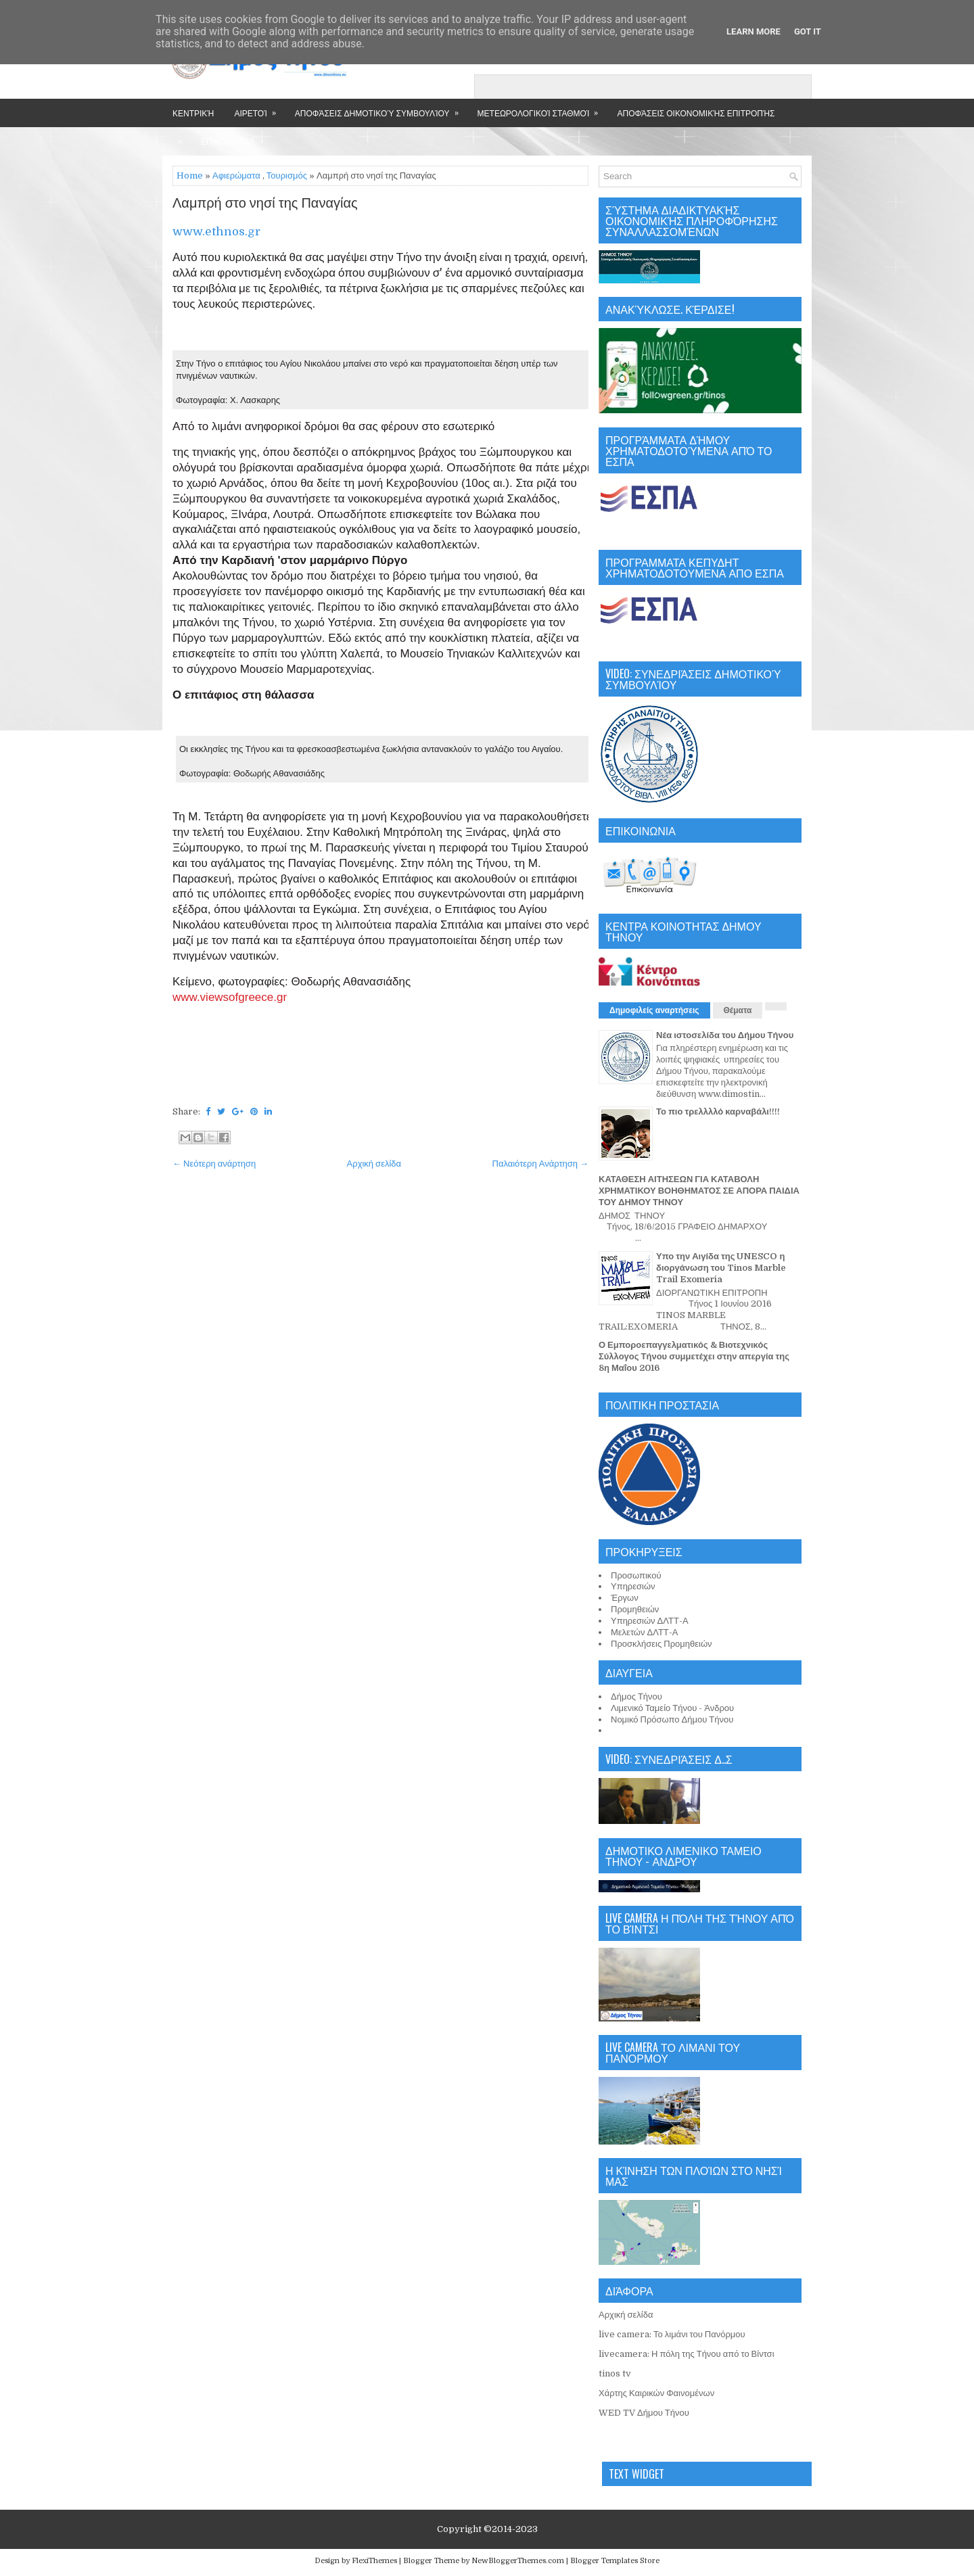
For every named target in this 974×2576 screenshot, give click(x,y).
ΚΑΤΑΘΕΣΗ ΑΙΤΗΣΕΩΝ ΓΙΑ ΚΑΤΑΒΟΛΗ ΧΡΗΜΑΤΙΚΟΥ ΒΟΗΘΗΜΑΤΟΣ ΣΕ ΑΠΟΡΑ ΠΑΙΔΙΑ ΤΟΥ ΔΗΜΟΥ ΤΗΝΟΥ (699, 1190)
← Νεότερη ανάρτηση (214, 1163)
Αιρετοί (259, 108)
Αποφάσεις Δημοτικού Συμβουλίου (381, 108)
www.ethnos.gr (217, 231)
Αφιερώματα (236, 175)
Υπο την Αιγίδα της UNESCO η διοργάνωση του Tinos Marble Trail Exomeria (721, 1267)
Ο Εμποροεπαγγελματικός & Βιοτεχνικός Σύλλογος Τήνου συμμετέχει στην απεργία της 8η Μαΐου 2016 (694, 1356)
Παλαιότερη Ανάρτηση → (540, 1163)
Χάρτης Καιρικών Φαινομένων (656, 2393)
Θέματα (738, 1010)
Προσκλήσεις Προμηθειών (661, 1644)
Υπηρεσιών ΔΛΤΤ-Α (650, 1621)
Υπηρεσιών (633, 1586)
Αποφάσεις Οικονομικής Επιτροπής (695, 112)
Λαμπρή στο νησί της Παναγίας (265, 203)
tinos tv (615, 2373)
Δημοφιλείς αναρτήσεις (654, 1010)
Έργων (625, 1598)
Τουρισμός (286, 175)
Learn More (753, 31)
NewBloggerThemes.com (517, 2560)
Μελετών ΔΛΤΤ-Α (644, 1632)
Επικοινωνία (227, 141)
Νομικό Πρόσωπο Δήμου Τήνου (672, 1719)
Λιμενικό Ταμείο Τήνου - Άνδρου (672, 1708)
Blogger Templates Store (614, 2560)
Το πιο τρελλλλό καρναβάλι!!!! (718, 1111)
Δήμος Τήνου (636, 1696)
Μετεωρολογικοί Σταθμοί (542, 108)
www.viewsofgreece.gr (229, 997)
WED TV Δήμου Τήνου (644, 2413)
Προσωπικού (636, 1575)
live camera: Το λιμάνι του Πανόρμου (672, 2334)
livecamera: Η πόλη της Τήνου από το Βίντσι (686, 2354)
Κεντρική (193, 112)
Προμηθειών (635, 1609)
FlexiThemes (374, 2560)
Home (190, 175)
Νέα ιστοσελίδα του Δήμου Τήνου (724, 1035)
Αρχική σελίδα (374, 1163)
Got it (807, 31)
